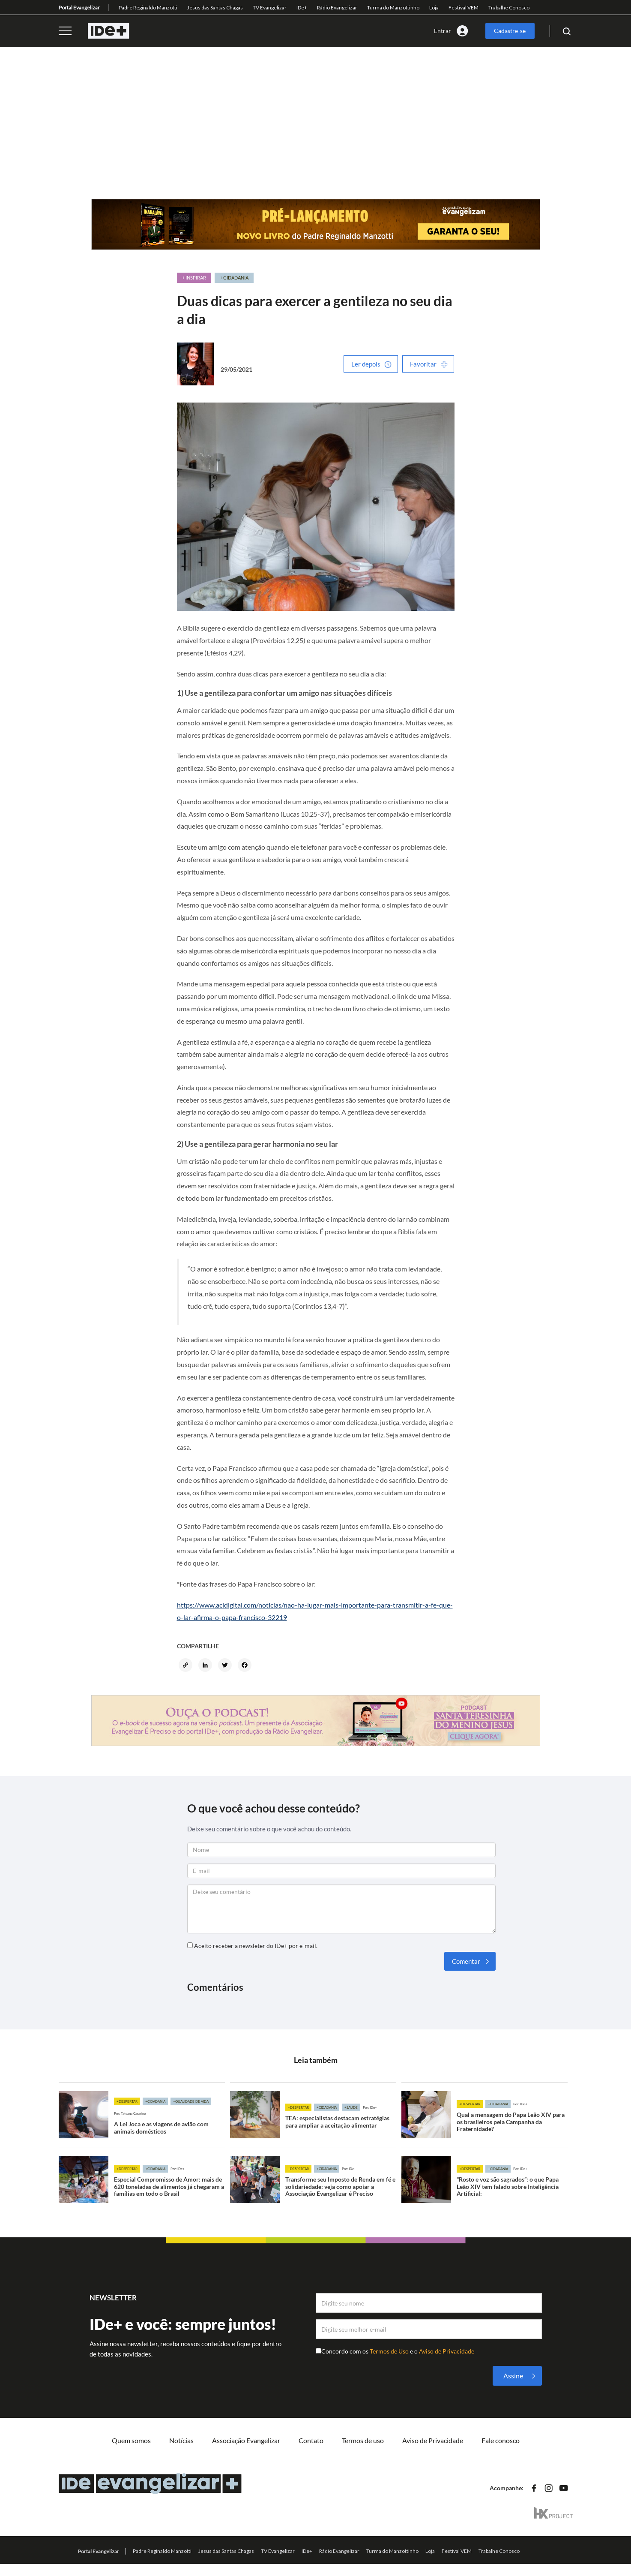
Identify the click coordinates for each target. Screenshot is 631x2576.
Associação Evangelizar (246, 2440)
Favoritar (423, 364)
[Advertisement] (316, 135)
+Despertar (127, 2101)
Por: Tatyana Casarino (130, 2113)
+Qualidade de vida (191, 2101)
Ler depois (365, 364)
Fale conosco (500, 2440)
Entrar (442, 30)
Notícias (181, 2440)
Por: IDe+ (370, 2107)
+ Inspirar (194, 277)
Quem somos (131, 2440)
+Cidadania (155, 2101)
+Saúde (351, 2107)
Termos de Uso (390, 2351)
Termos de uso (363, 2440)
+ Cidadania (234, 277)
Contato (311, 2440)
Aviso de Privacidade (446, 2351)
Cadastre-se (510, 30)
